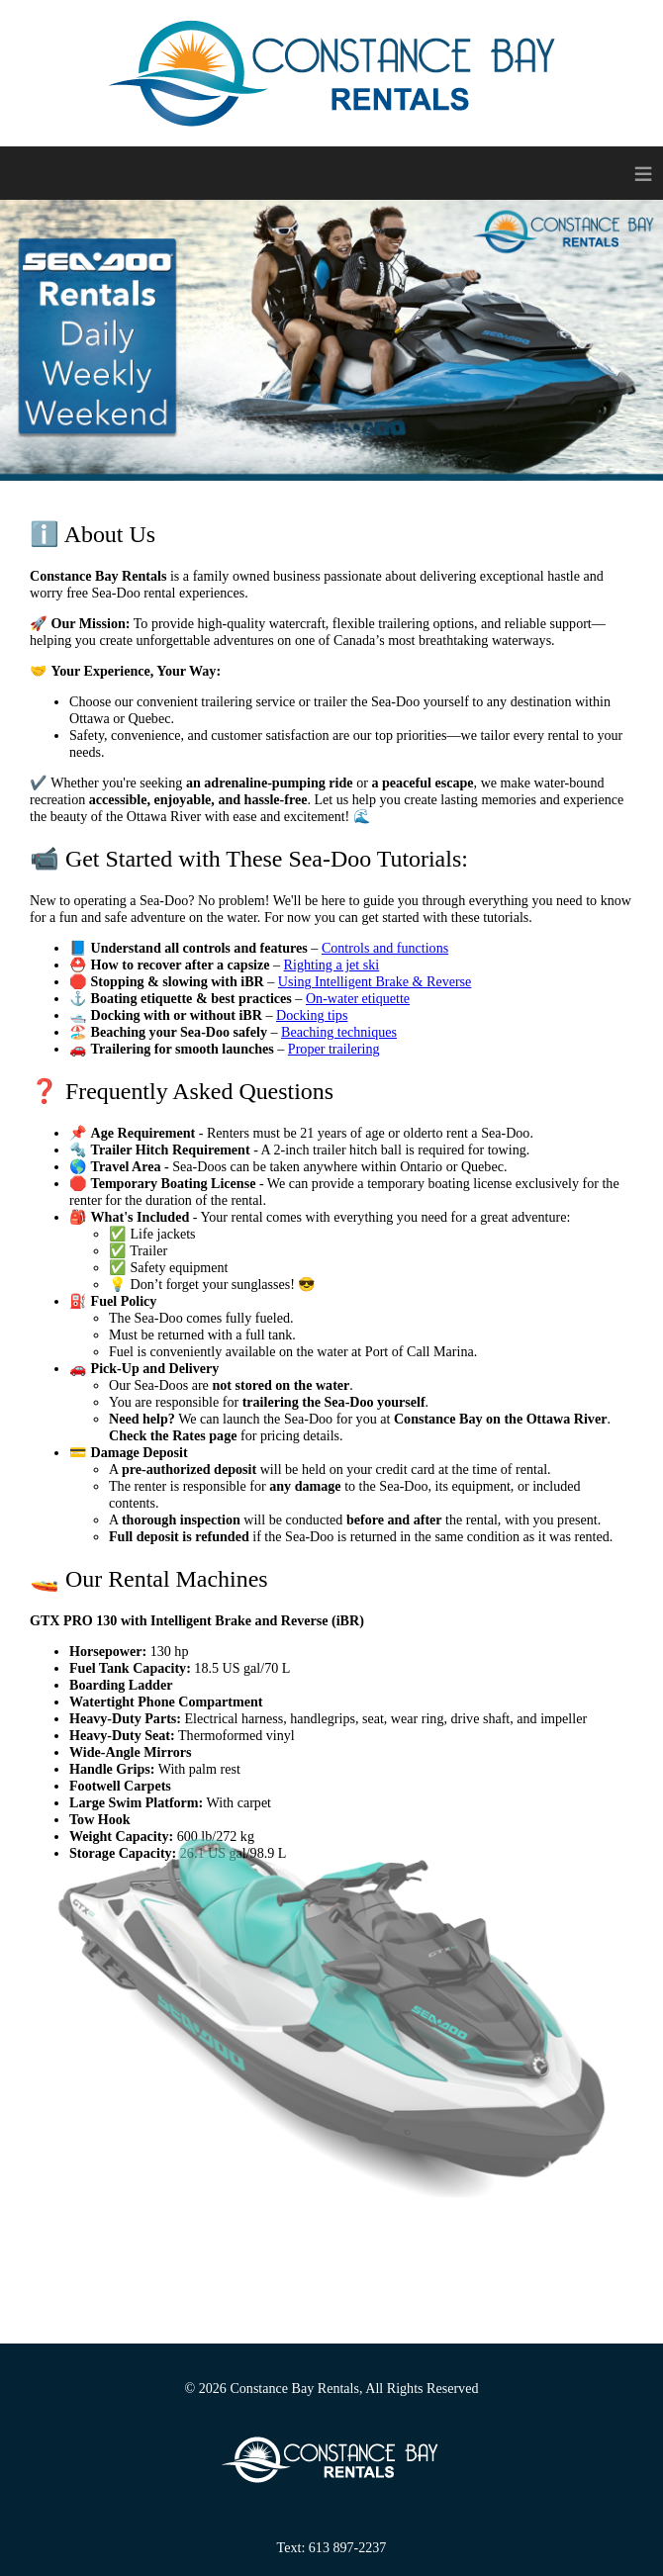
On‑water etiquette (358, 998)
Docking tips (311, 1015)
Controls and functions (385, 948)
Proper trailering (334, 1049)
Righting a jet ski (332, 964)
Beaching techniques (339, 1032)
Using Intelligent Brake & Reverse (374, 981)
